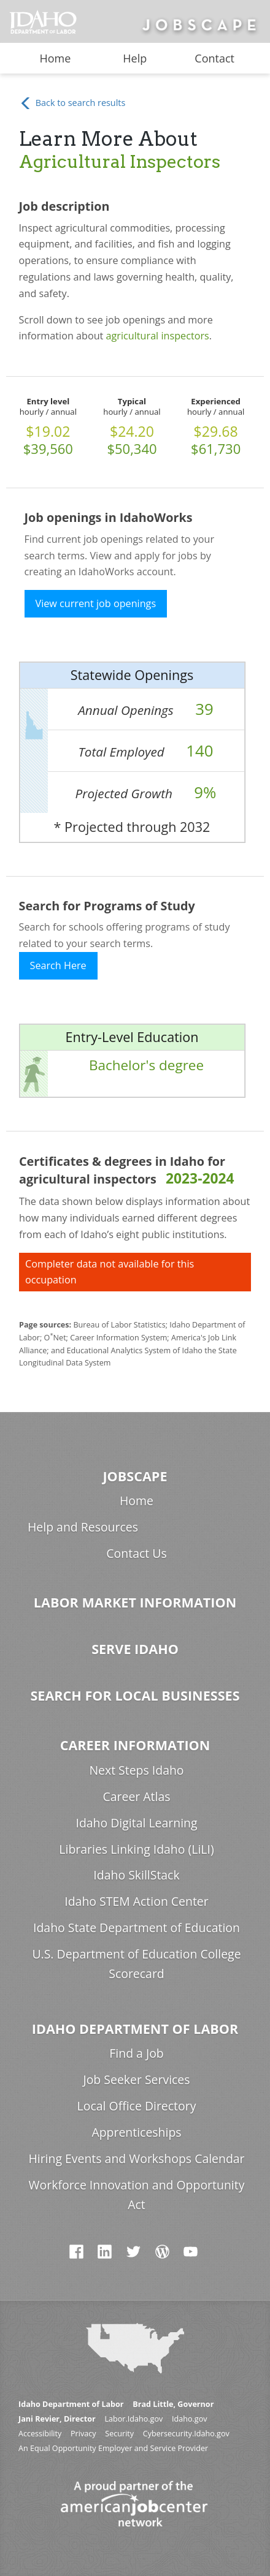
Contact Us (136, 1553)
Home (55, 58)
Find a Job (136, 2053)
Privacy (83, 2433)
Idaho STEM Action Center (136, 1901)
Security (119, 2433)
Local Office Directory (136, 2106)
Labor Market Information (135, 1602)
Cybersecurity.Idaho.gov (186, 2433)
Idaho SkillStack (136, 1875)
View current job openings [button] (96, 603)
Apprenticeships (136, 2132)
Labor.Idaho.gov (133, 2419)
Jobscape (134, 1476)
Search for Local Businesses (134, 1695)
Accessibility (39, 2433)
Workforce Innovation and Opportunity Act (137, 2195)
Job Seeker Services (136, 2079)
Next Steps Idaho (136, 1770)
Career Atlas (136, 1796)
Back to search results (72, 103)
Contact (214, 58)
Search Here (58, 965)
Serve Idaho (135, 1649)
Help (135, 58)
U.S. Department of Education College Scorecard (136, 1964)
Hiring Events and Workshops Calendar (136, 2158)
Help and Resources (83, 1527)
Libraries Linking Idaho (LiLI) (136, 1849)
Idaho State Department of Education (136, 1927)
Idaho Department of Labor (135, 2029)
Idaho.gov (189, 2419)
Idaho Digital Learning (136, 1823)
